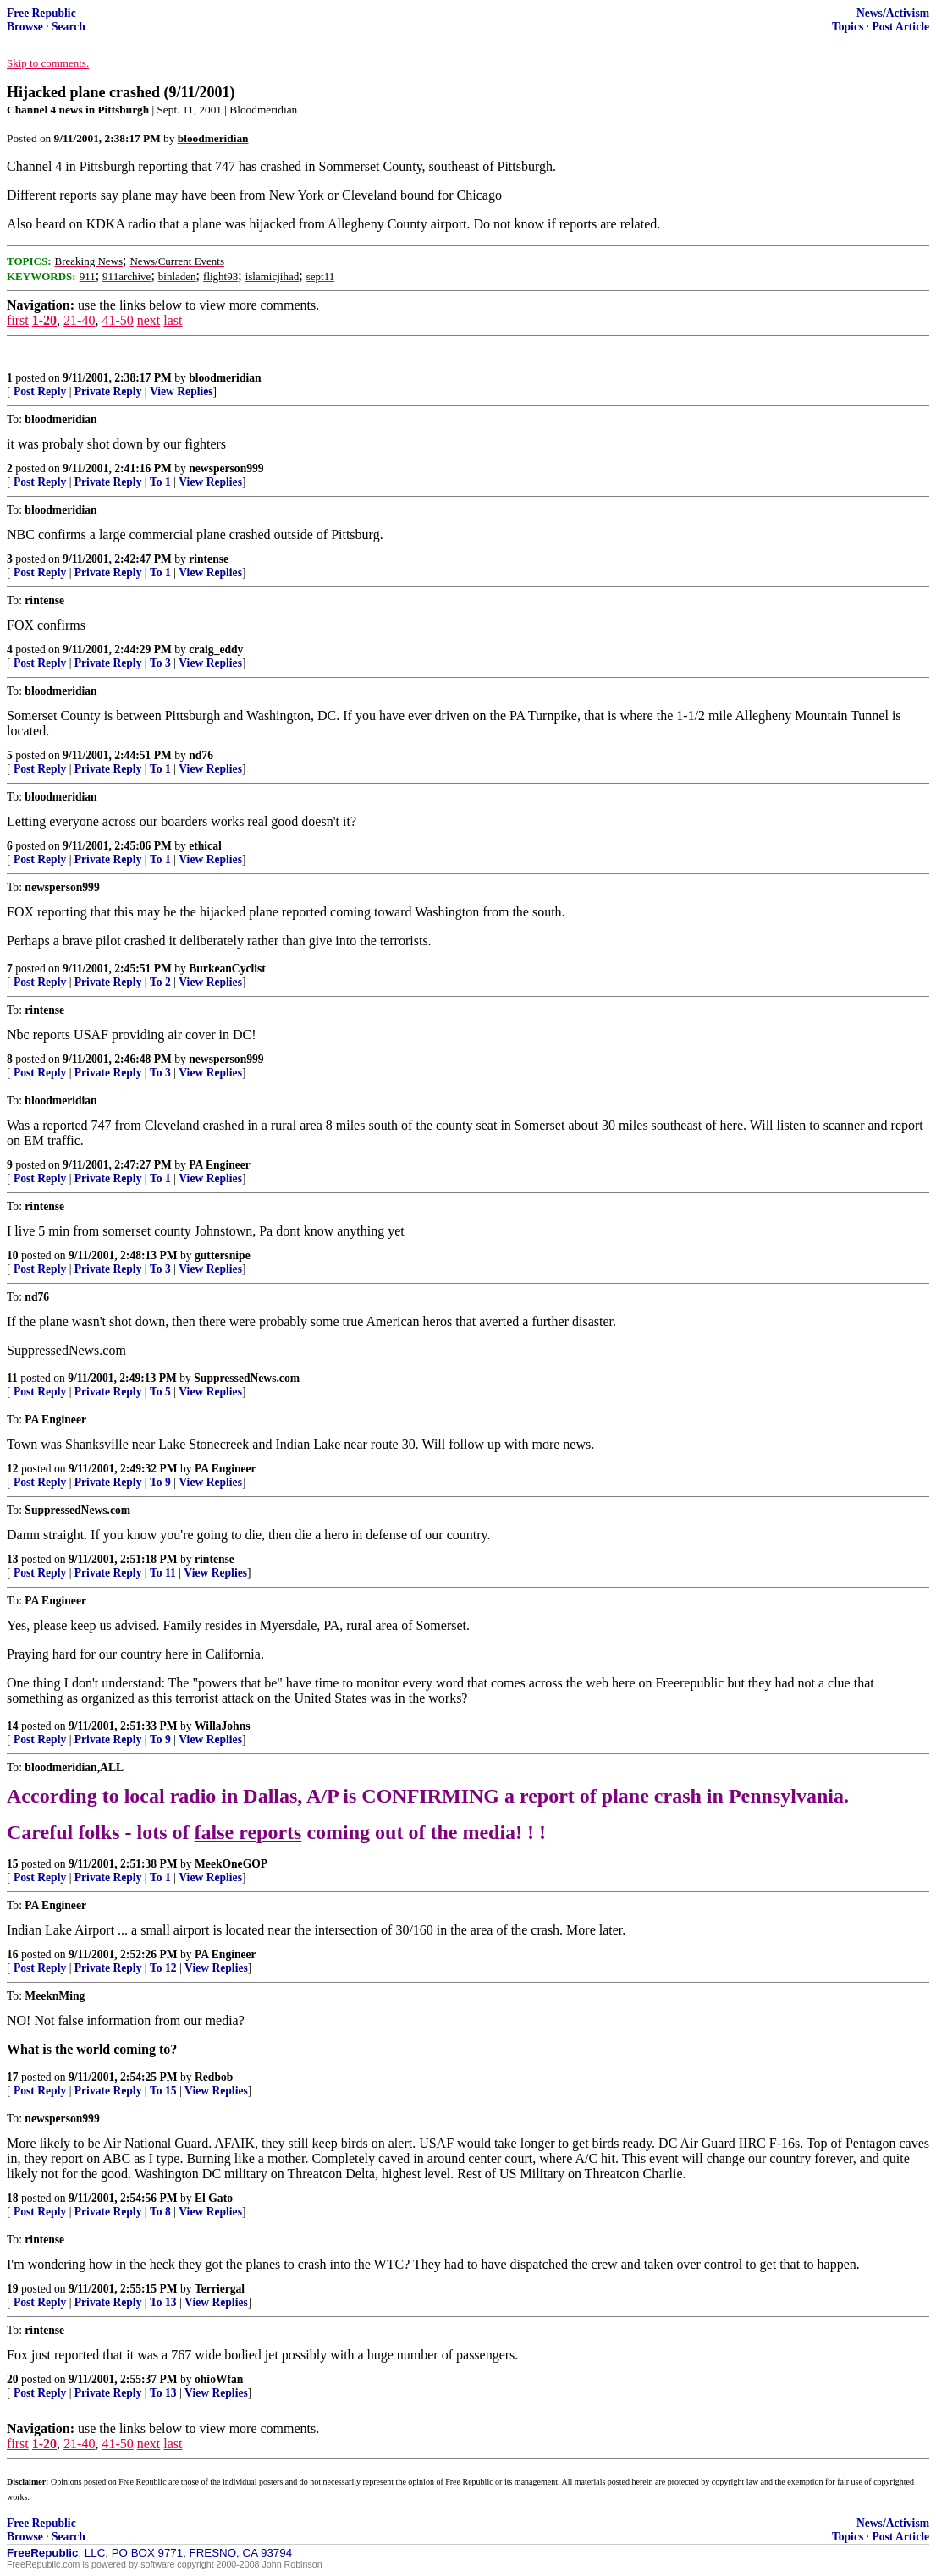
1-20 (44, 320)
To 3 (160, 663)
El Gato (214, 2198)
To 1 (160, 482)
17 (13, 2077)
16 (13, 1954)
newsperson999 (226, 468)
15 (13, 1864)
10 (13, 1255)
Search (68, 26)
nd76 (201, 755)
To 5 (160, 1391)
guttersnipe (223, 1255)
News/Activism (892, 13)
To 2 (160, 982)
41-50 (117, 320)
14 (13, 1726)
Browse (25, 26)
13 (13, 1559)
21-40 (79, 320)
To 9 (160, 1482)
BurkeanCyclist (227, 968)
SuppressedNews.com (247, 1378)
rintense (208, 559)
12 (13, 1468)
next (149, 320)
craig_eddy (216, 649)
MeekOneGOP (231, 1864)
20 (13, 2379)
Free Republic (41, 13)
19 (13, 2288)
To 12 (163, 1968)
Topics (847, 26)
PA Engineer (220, 1165)
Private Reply (108, 391)
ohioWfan (219, 2379)
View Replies (181, 391)
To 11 (163, 1572)
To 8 (160, 2211)
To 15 (163, 2090)
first (18, 320)
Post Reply (40, 391)
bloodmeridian (225, 378)
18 (13, 2198)
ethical (205, 845)
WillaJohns (222, 1726)
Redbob (214, 2077)
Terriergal (220, 2288)
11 (12, 1378)
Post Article (900, 26)
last (172, 320)
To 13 (163, 2302)
